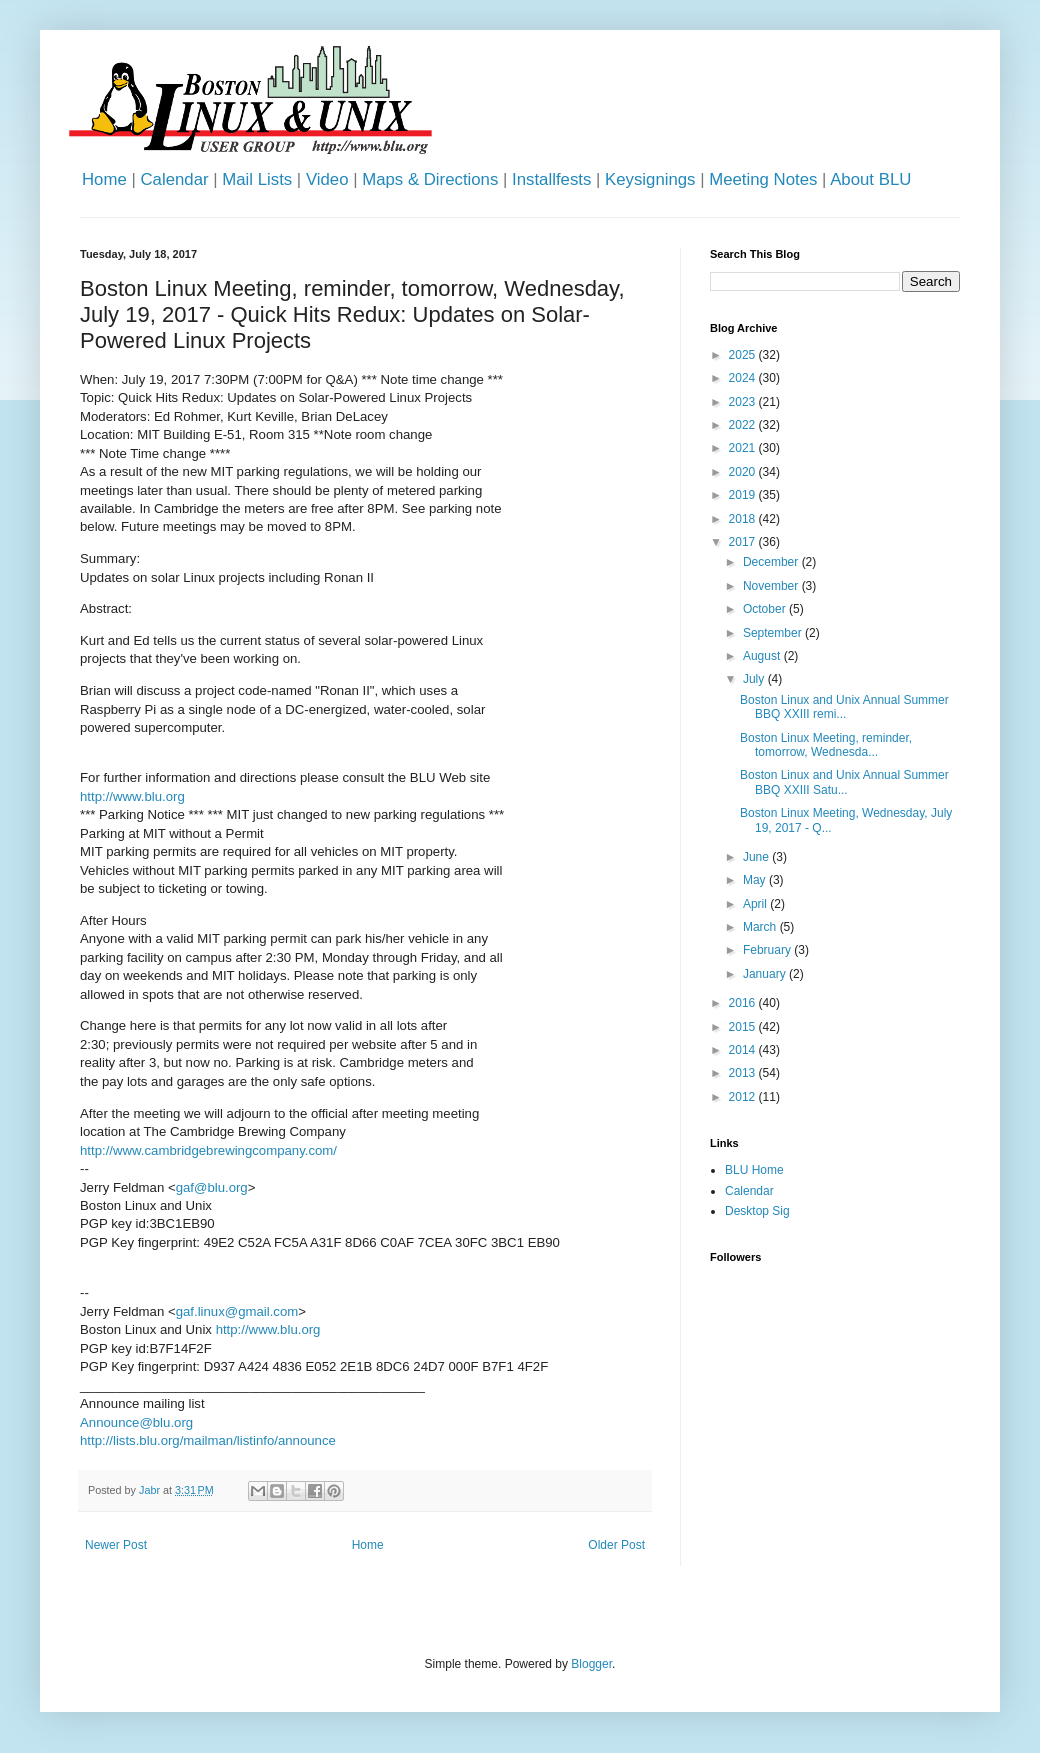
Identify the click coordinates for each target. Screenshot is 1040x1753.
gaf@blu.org (212, 1187)
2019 (744, 495)
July (755, 679)
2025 (744, 355)
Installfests (551, 179)
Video (327, 179)
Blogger (591, 1664)
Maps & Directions (430, 179)
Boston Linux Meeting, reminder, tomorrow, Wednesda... (826, 745)
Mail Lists (257, 179)
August (763, 656)
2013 (744, 1073)
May (756, 880)
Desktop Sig (757, 1211)
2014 (744, 1050)
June (757, 857)
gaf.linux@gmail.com (237, 1311)
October (766, 609)
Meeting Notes (763, 179)
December (772, 562)
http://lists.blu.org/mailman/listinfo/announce (208, 1440)
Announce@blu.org (136, 1422)
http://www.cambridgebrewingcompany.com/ (208, 1150)
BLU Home (754, 1170)
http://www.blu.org (132, 796)
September (774, 633)
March (761, 927)
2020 (744, 472)
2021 (744, 448)
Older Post (616, 1545)
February (768, 950)
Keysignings (650, 179)
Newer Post (116, 1545)
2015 (744, 1027)
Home (104, 179)
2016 (744, 1003)
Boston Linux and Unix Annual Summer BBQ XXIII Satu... (844, 782)
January (766, 974)
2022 (744, 425)
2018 (744, 519)
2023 (744, 402)
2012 (744, 1097)
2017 (744, 542)
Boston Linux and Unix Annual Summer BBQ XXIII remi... (844, 707)
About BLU (870, 179)
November (772, 586)
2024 (744, 378)
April (756, 904)
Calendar (174, 179)
